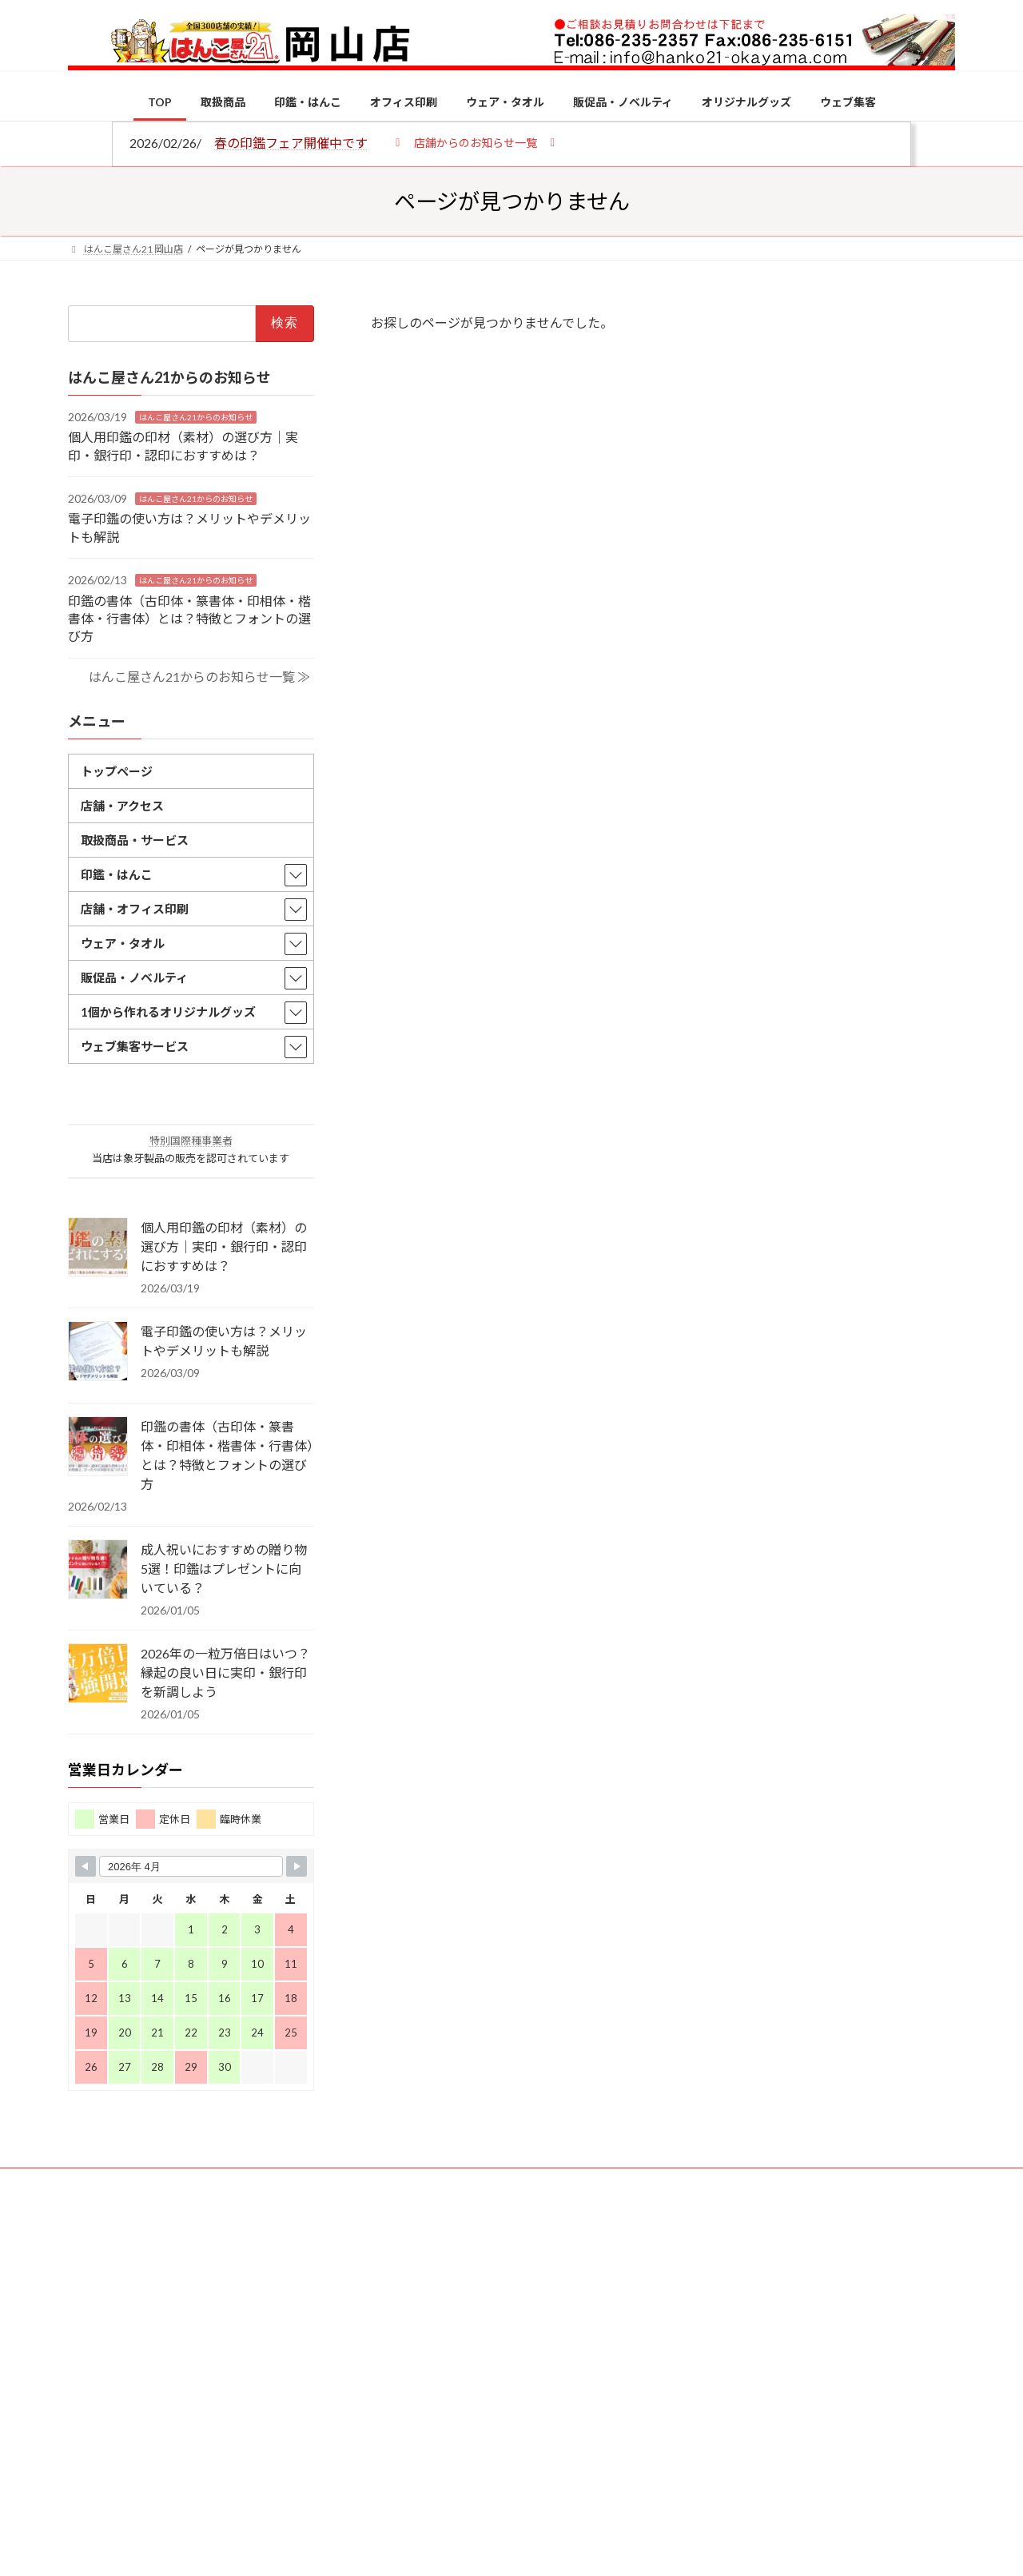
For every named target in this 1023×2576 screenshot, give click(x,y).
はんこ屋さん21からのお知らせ (196, 416)
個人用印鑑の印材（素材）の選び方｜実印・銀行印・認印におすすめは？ (224, 1246)
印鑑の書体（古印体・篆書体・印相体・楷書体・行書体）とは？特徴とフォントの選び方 (189, 617)
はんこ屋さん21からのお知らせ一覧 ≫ (199, 675)
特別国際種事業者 (191, 1140)
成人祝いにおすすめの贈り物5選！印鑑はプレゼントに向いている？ (224, 1568)
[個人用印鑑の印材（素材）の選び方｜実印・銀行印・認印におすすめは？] (98, 1248)
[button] (475, 141)
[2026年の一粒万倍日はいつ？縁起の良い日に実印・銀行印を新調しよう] (98, 1674)
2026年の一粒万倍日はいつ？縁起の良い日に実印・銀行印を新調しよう (225, 1672)
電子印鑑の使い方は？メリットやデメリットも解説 (224, 1341)
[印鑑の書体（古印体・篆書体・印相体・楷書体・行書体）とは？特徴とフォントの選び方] (98, 1447)
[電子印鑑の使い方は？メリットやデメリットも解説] (98, 1352)
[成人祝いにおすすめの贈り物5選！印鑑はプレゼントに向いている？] (98, 1570)
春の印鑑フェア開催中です (291, 142)
